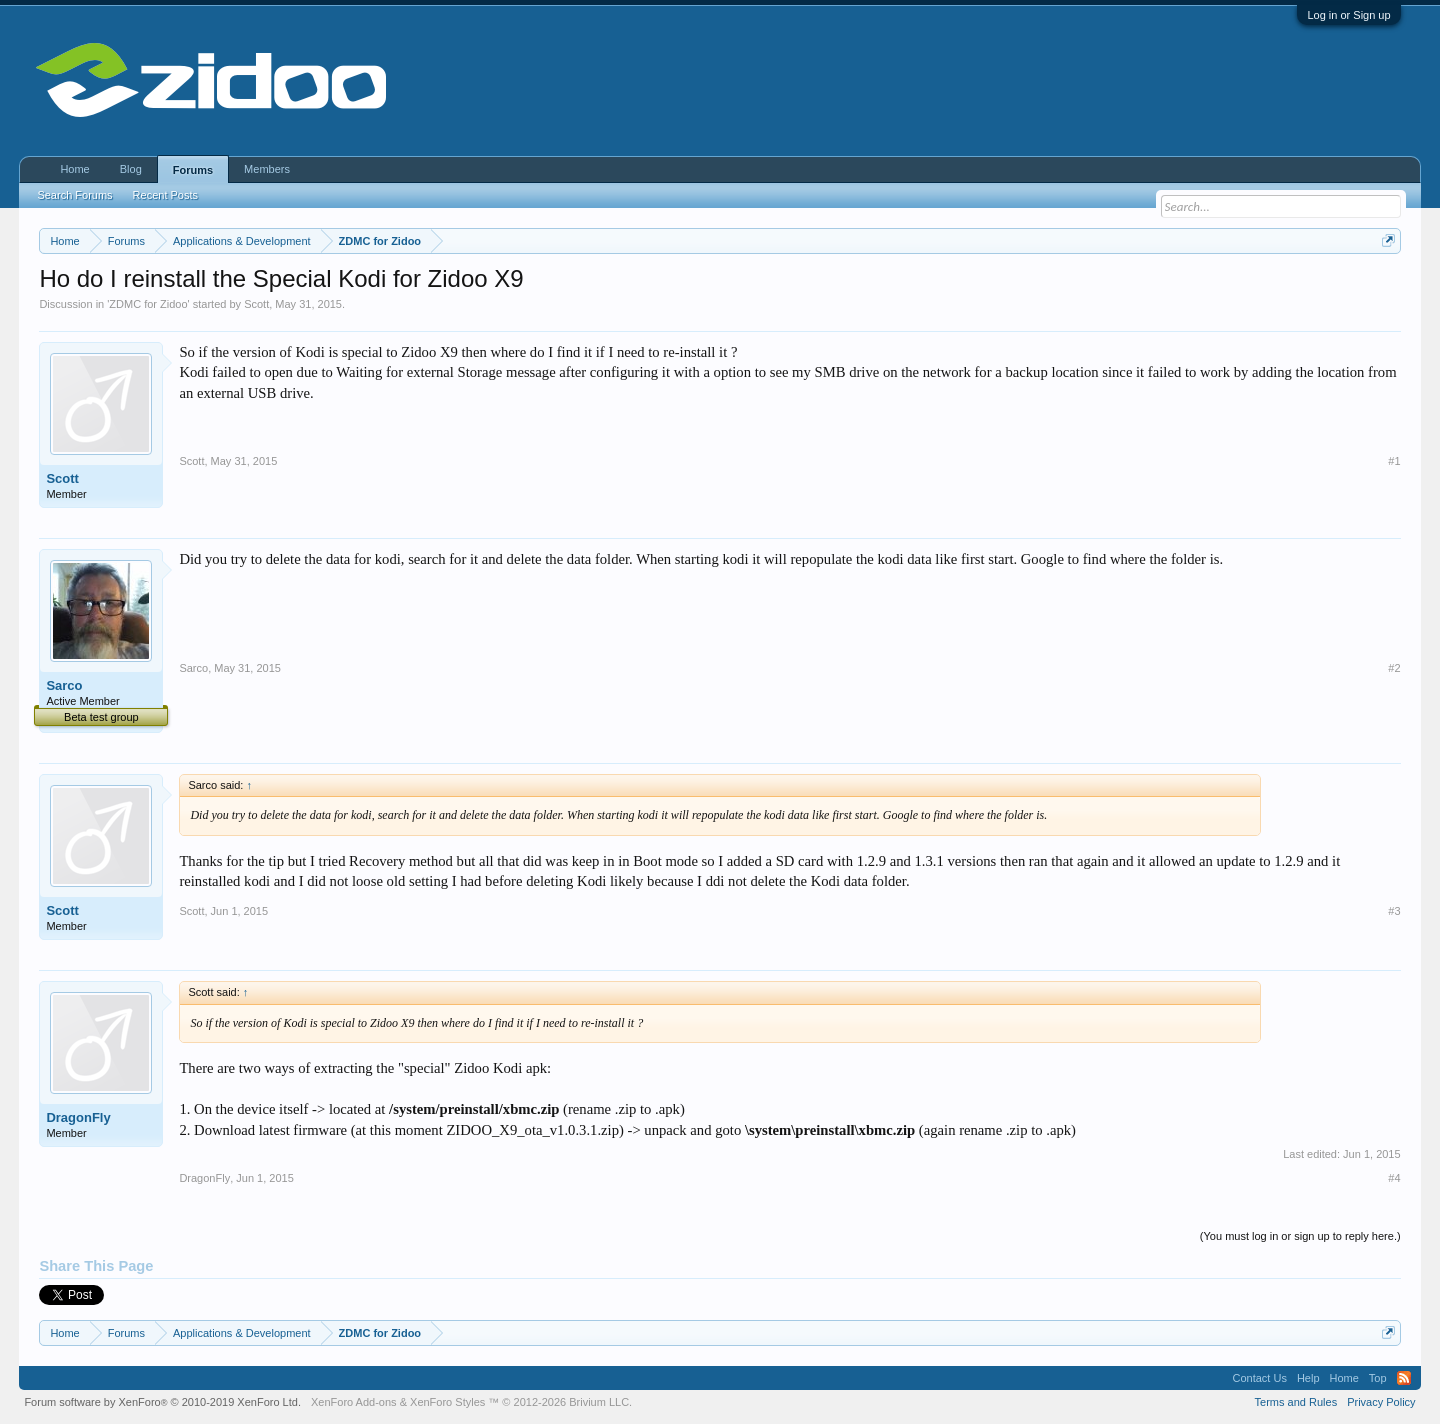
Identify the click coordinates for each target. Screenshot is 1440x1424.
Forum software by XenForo (162, 1402)
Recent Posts (165, 195)
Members (267, 169)
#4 (1394, 1178)
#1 (1394, 461)
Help (1308, 1378)
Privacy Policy (1381, 1402)
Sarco (64, 685)
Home (74, 169)
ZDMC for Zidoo (148, 304)
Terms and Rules (1296, 1402)
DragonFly (78, 1117)
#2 (1394, 668)
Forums (193, 170)
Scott (256, 304)
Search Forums (74, 195)
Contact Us (1259, 1378)
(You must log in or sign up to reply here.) (1300, 1236)
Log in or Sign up (1348, 15)
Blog (131, 169)
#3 (1394, 911)
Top (1378, 1378)
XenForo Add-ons (354, 1402)
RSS (1404, 1378)
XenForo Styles (447, 1402)
